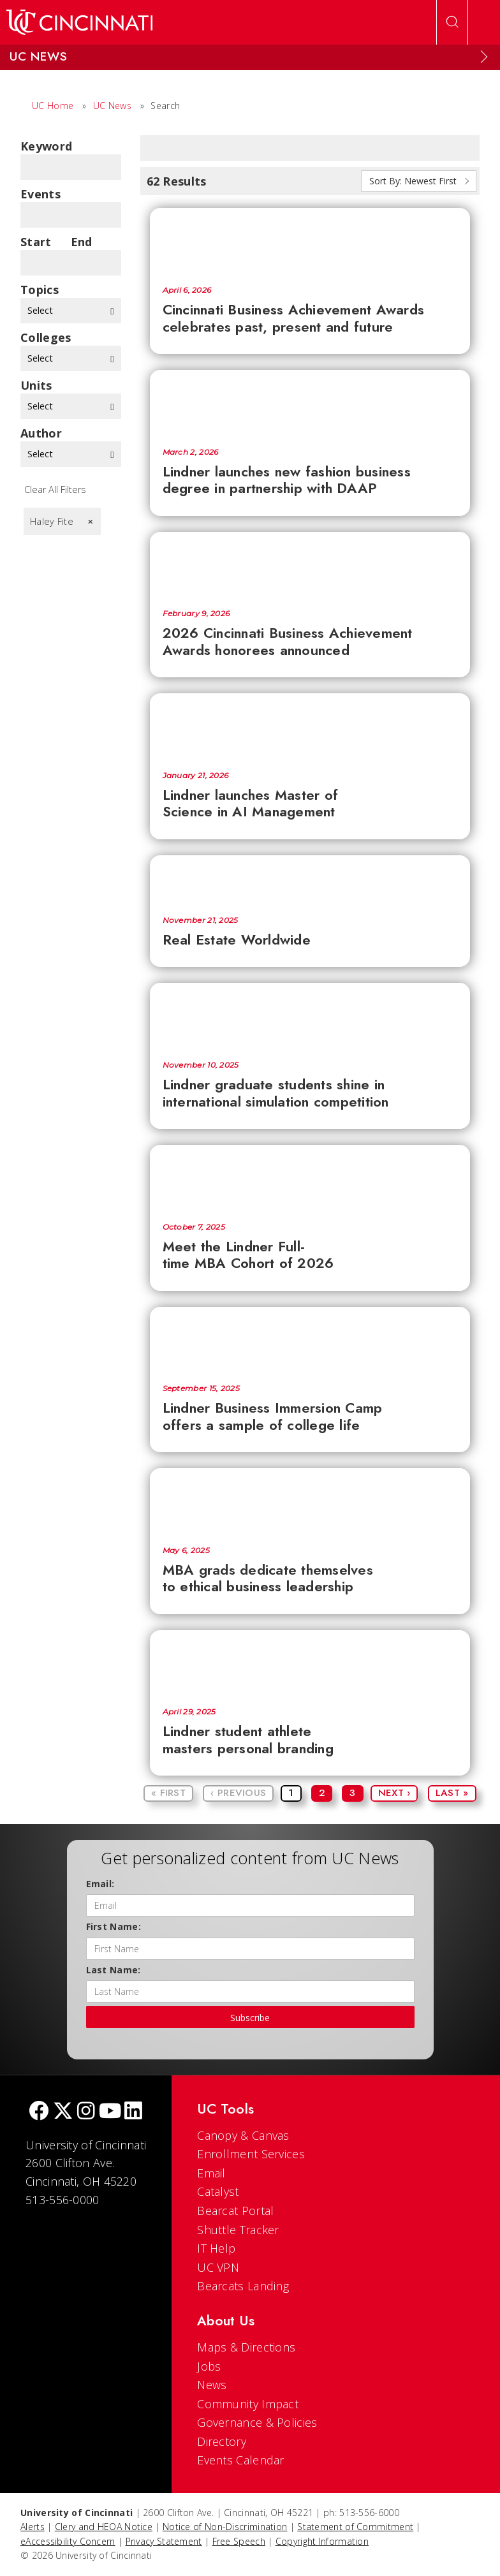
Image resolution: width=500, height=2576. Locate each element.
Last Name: (113, 1970)
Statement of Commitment (355, 2527)
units (36, 385)
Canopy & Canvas (243, 2135)
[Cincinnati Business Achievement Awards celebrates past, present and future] (310, 240)
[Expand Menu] (484, 57)
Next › (394, 1793)
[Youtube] (110, 2112)
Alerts (32, 2527)
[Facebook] (39, 2112)
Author (41, 433)
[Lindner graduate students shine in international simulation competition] (310, 1015)
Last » (452, 1793)
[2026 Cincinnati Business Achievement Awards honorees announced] (310, 564)
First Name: (113, 1926)
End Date (85, 242)
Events (40, 194)
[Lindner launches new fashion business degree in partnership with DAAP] (310, 402)
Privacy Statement (164, 2541)
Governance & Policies (257, 2422)
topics (39, 289)
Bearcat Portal (235, 2210)
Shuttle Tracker (238, 2229)
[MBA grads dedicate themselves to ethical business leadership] (310, 1500)
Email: (100, 1884)
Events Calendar (240, 2460)
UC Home (52, 105)
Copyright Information (322, 2541)
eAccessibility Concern (67, 2541)
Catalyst (218, 2191)
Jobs (209, 2366)
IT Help (216, 2248)
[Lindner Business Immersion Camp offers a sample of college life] (310, 1339)
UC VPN (218, 2267)
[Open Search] (452, 22)
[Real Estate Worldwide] (310, 879)
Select (70, 310)
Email (211, 2173)
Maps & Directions (246, 2347)
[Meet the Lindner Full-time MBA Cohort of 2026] (310, 1177)
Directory (221, 2441)
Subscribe (250, 2018)
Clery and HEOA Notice (103, 2527)
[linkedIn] (133, 2112)
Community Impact (247, 2403)
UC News (112, 105)
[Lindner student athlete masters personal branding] (310, 1662)
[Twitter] (63, 2112)
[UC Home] (79, 22)
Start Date (36, 242)
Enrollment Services (251, 2153)
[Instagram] (86, 2112)
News (211, 2384)
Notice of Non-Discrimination (225, 2527)
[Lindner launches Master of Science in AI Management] (310, 725)
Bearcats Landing (243, 2285)
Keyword (46, 146)
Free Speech (238, 2541)
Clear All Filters (55, 489)
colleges (45, 337)
